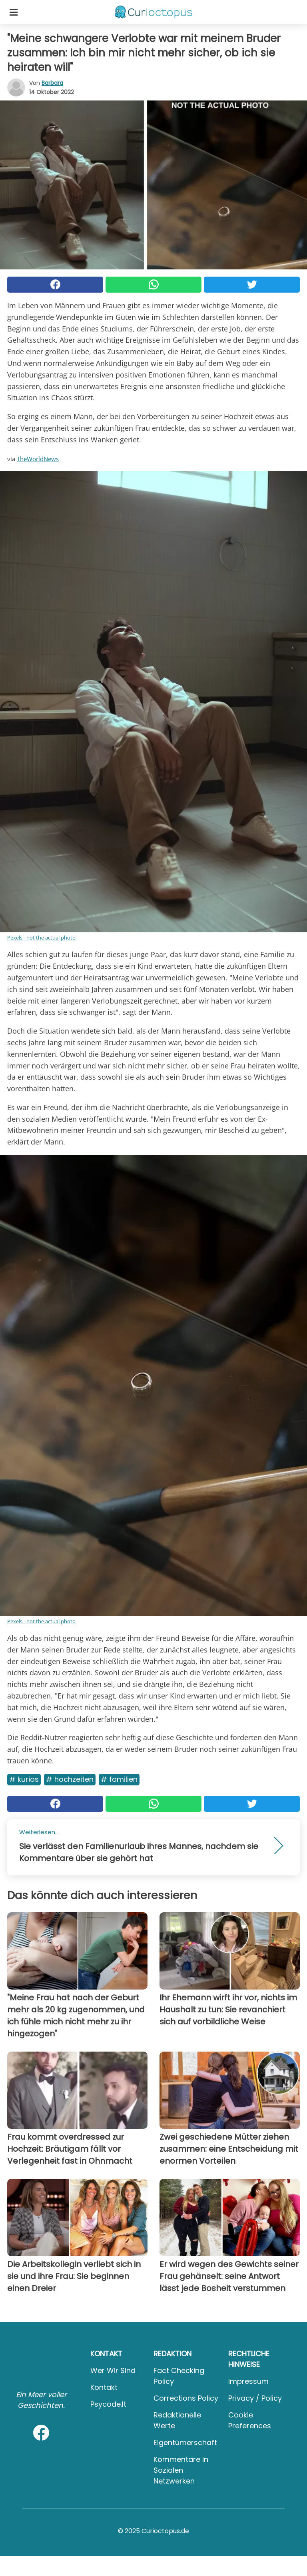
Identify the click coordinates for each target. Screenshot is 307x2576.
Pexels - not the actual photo (41, 937)
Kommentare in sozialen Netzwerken (181, 2470)
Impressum (248, 2381)
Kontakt (104, 2387)
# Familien (119, 1779)
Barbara (52, 83)
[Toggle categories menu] (13, 12)
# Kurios (24, 1779)
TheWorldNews (38, 459)
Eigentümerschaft (185, 2442)
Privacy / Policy (255, 2398)
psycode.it (108, 2404)
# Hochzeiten (70, 1779)
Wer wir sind (113, 2370)
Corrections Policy (186, 2398)
